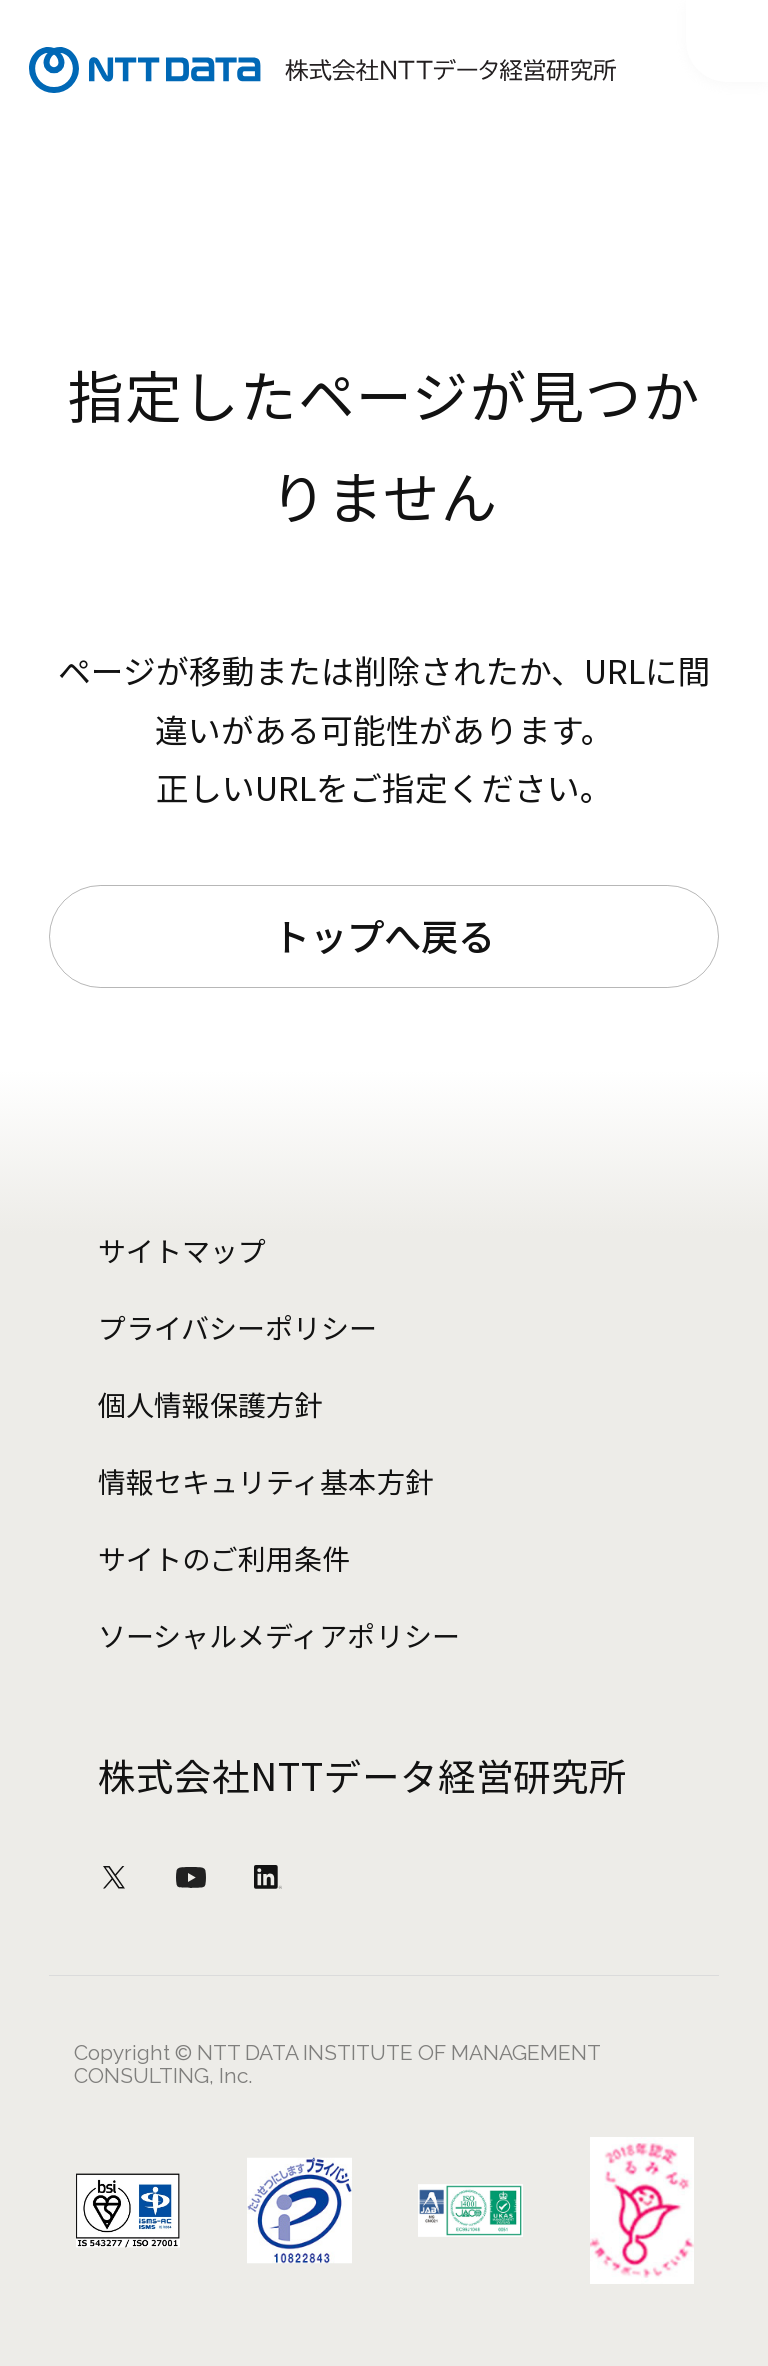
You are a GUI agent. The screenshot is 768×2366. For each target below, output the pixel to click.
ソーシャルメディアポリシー (278, 1635)
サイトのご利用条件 (224, 1558)
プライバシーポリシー (237, 1327)
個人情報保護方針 (210, 1404)
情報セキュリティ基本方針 (265, 1481)
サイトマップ (182, 1250)
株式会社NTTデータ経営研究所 (362, 1775)
